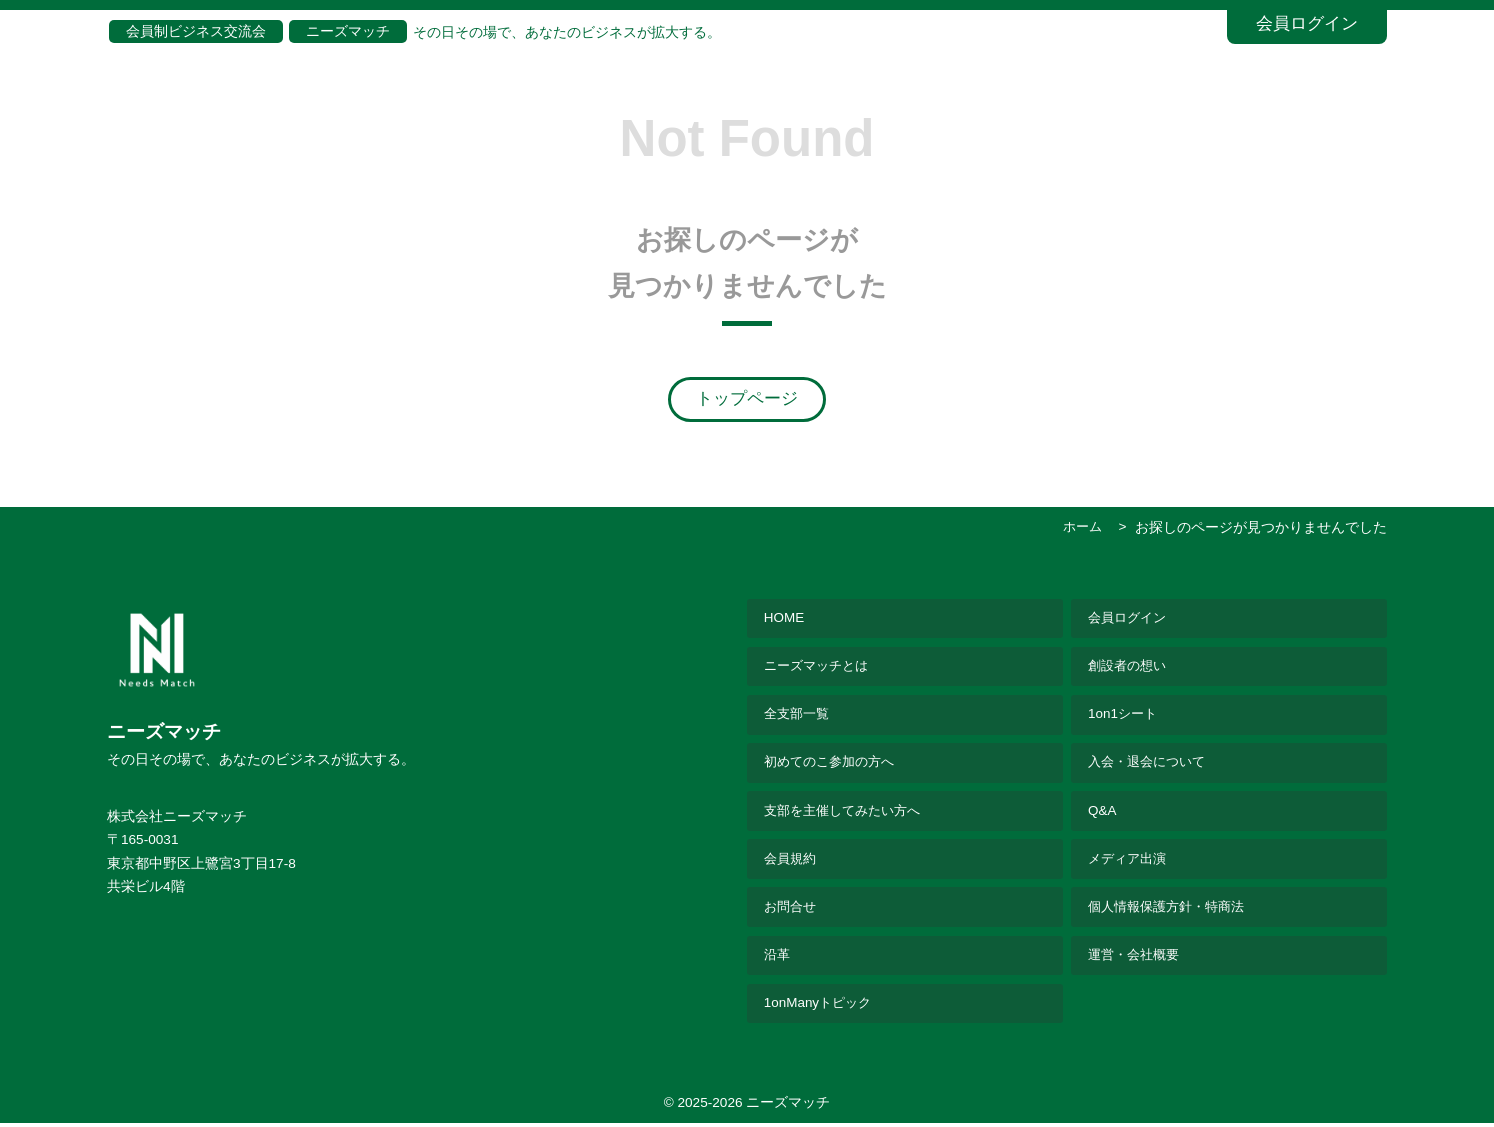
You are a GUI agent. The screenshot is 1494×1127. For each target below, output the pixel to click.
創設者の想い (1130, 666)
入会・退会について (1151, 764)
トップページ (747, 398)
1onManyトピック (820, 1007)
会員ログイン (1307, 23)
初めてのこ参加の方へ (834, 764)
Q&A (1102, 812)
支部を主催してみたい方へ (848, 812)
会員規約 (792, 861)
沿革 (778, 958)
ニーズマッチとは (820, 666)
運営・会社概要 (1137, 958)
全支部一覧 (799, 715)
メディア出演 (1130, 861)
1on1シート (1124, 715)
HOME (784, 618)
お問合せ (792, 909)
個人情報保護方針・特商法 (1172, 909)
